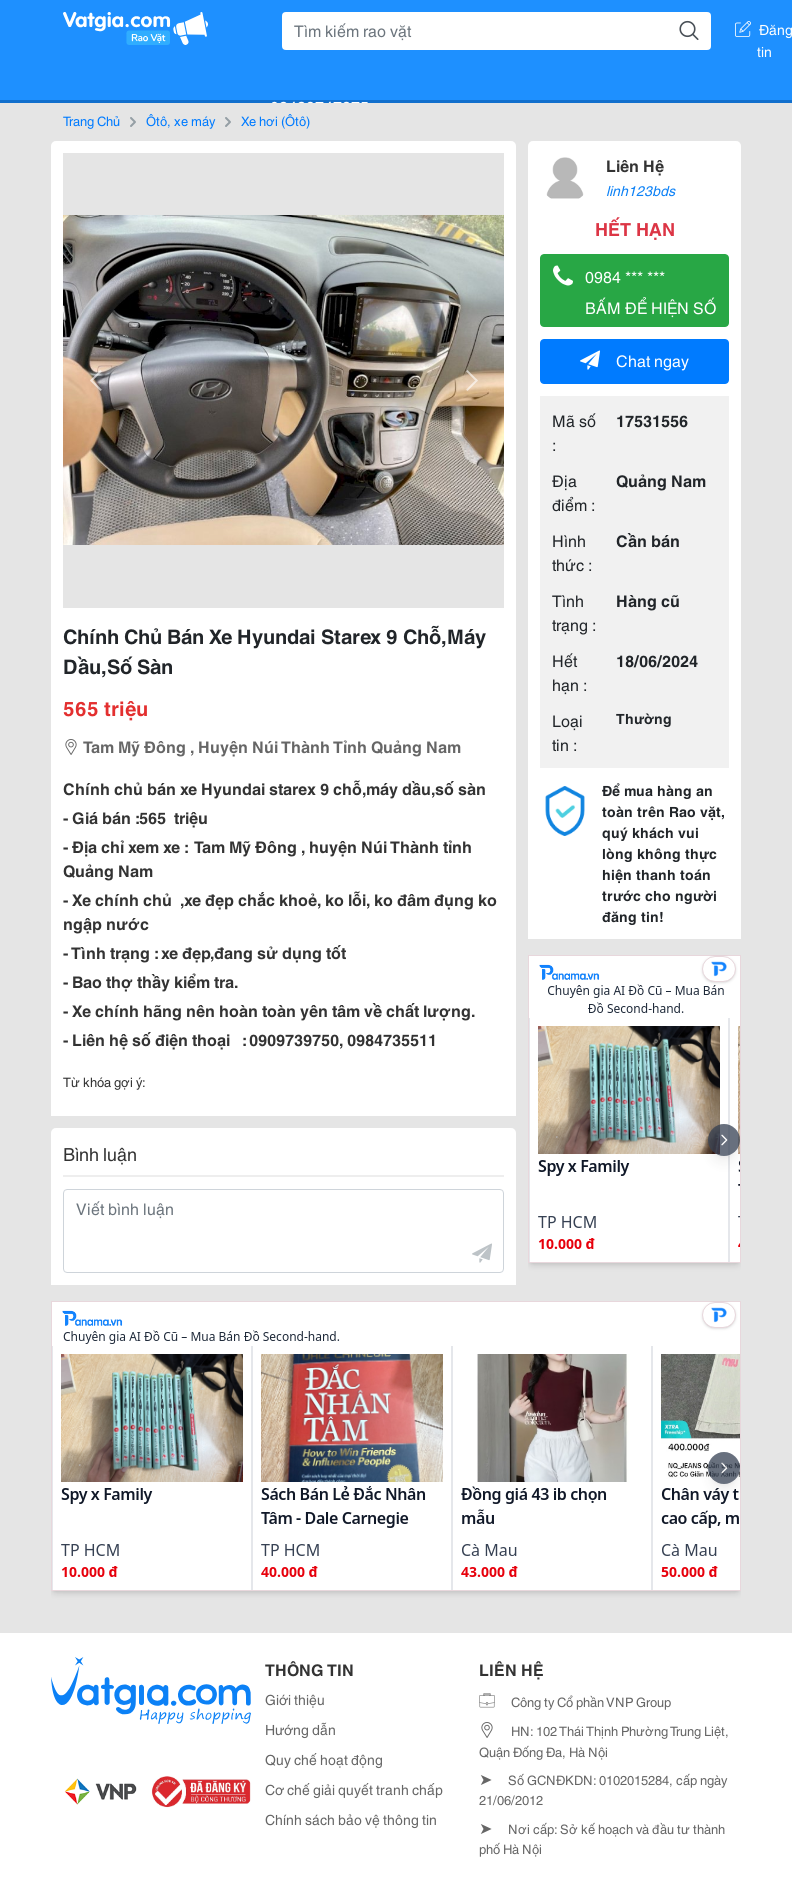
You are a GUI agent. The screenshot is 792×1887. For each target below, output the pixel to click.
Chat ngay (634, 359)
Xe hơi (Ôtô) (275, 120)
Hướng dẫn (300, 1729)
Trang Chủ (91, 120)
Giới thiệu (295, 1699)
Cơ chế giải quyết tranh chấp (354, 1789)
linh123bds (640, 190)
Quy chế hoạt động (324, 1759)
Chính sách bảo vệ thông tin (351, 1819)
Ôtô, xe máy (180, 120)
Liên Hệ (635, 164)
